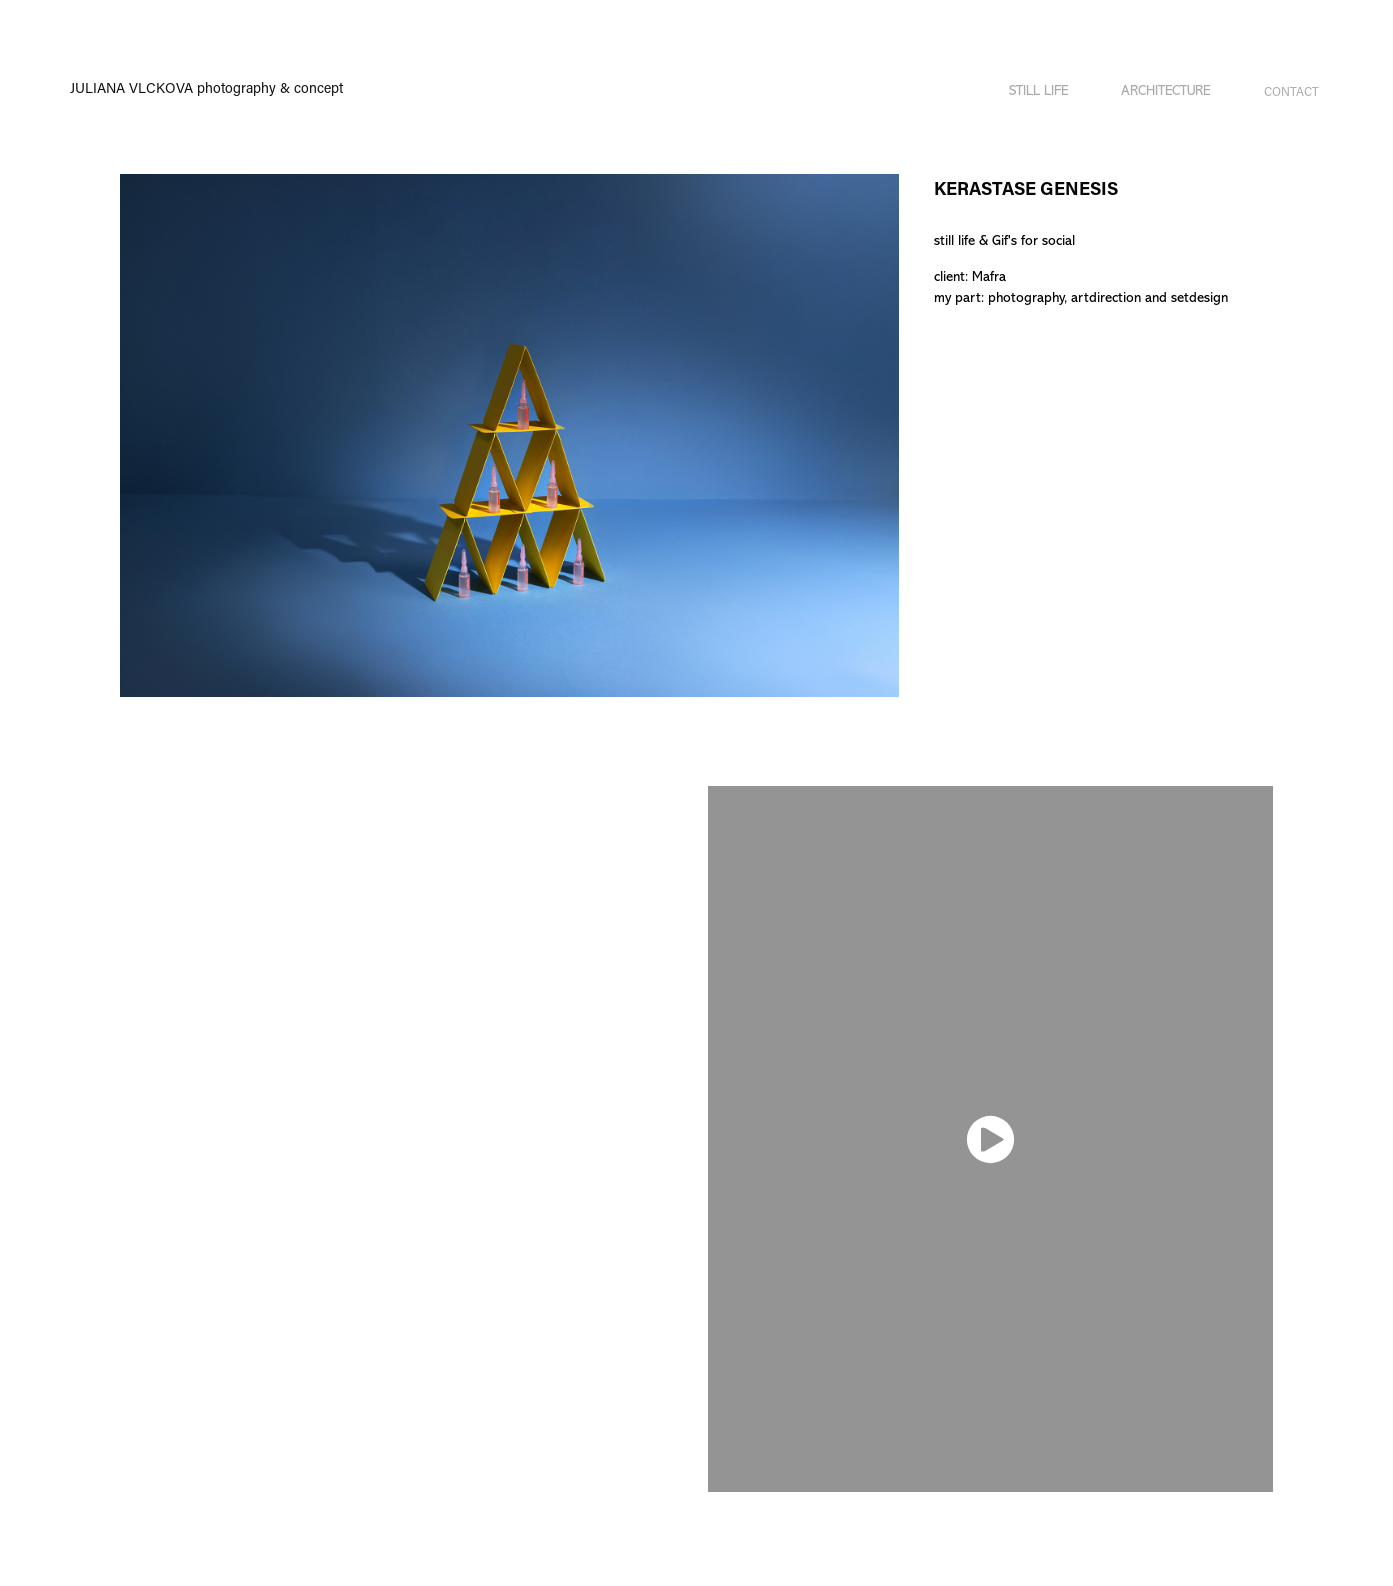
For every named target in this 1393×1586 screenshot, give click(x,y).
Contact (1291, 91)
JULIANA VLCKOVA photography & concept (206, 87)
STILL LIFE (1038, 90)
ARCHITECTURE (1165, 90)
